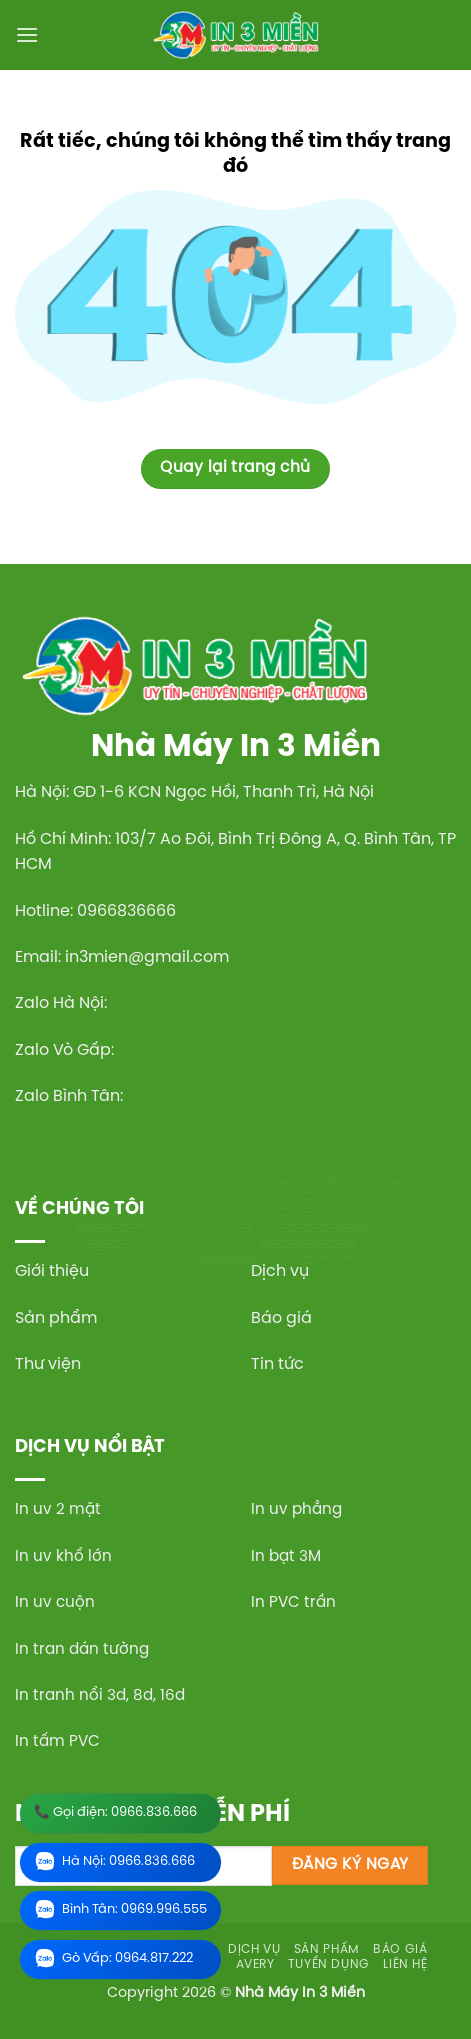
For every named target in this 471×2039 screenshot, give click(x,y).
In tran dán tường (82, 1650)
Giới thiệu (52, 1271)
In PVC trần (293, 1603)
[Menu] (27, 34)
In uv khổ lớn (63, 1557)
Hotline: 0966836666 (95, 911)
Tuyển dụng (329, 1964)
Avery (255, 1964)
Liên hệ (405, 1964)
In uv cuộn (55, 1603)
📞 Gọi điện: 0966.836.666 (115, 1812)
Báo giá (281, 1318)
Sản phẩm (56, 1318)
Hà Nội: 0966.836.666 (114, 1862)
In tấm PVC (57, 1742)
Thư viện (48, 1364)
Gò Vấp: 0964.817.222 (113, 1960)
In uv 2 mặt (58, 1510)
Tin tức (277, 1364)
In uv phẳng (296, 1510)
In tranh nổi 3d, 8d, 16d (100, 1696)
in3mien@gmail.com (147, 957)
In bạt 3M (286, 1557)
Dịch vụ (280, 1271)
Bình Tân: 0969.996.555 (120, 1911)
